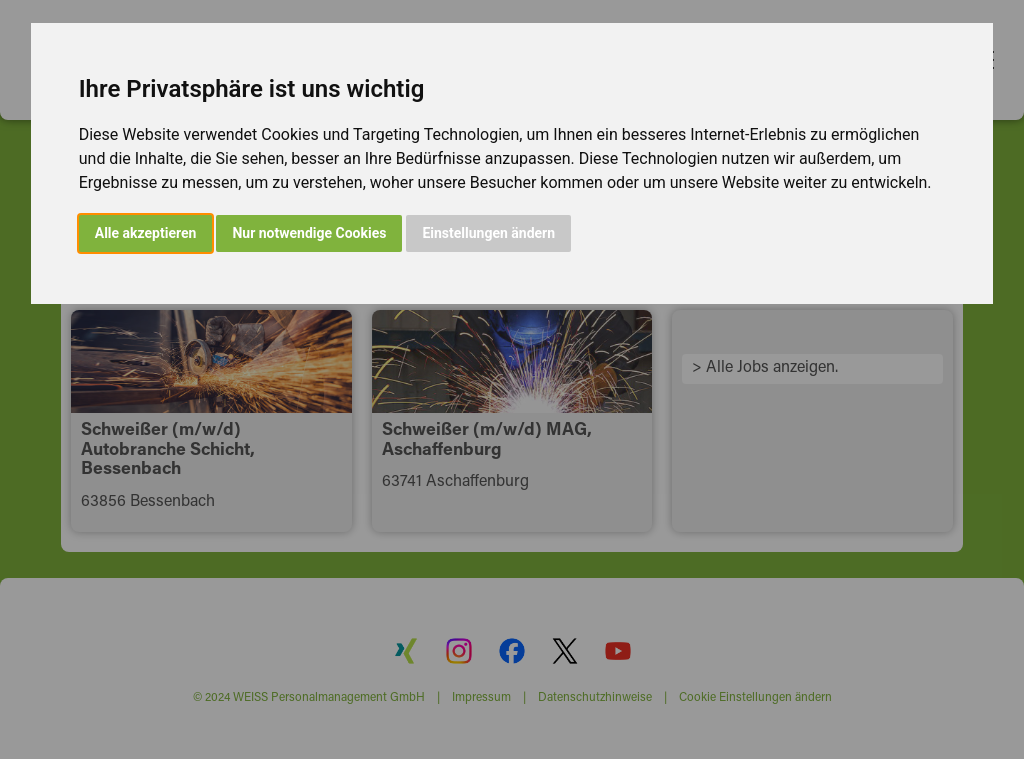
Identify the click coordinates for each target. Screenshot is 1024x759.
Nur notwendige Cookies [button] (309, 233)
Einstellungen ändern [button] (488, 233)
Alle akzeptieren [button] (146, 233)
